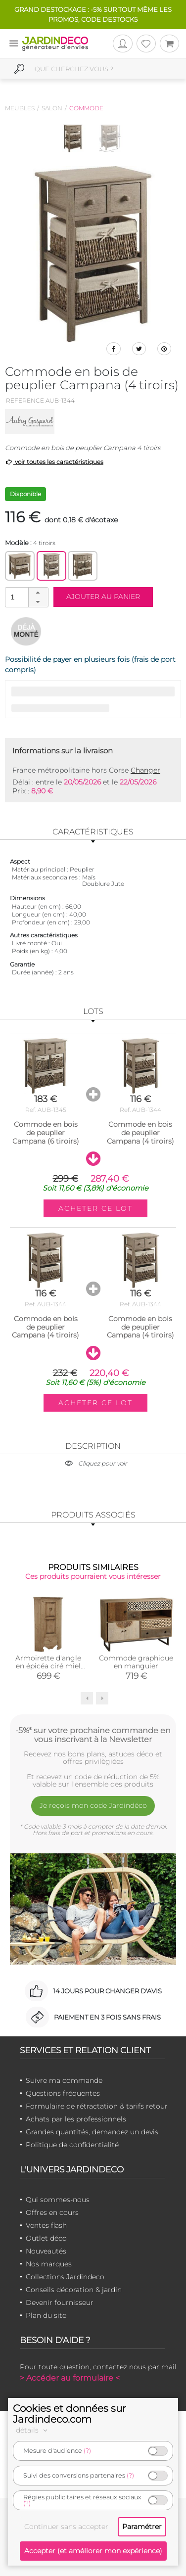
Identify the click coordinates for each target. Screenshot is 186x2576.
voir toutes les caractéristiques (54, 461)
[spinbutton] (25, 597)
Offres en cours (52, 2212)
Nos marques (49, 2263)
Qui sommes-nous (58, 2199)
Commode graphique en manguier (136, 1662)
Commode (86, 108)
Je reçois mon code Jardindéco (93, 1805)
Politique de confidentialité (72, 2144)
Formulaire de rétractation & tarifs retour (97, 2106)
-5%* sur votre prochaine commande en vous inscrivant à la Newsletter (93, 1735)
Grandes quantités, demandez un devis (92, 2131)
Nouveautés (46, 2251)
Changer (145, 770)
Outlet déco (46, 2238)
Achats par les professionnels (76, 2119)
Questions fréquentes (63, 2093)
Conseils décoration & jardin (74, 2289)
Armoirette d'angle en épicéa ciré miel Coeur (48, 1666)
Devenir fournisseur (59, 2302)
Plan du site (46, 2315)
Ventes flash (46, 2225)
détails (33, 2430)
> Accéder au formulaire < (70, 2378)
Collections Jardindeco (65, 2276)
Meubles (20, 108)
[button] (38, 593)
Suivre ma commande (64, 2080)
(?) (87, 2450)
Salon (52, 108)
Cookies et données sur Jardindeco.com (69, 2413)
